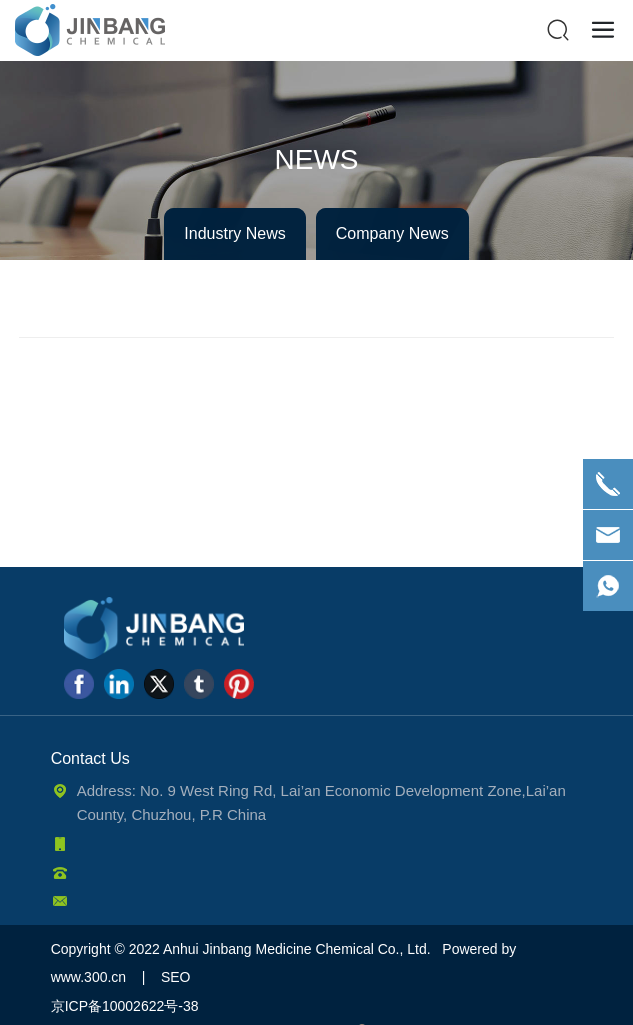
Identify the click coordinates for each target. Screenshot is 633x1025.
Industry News (234, 233)
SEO (176, 977)
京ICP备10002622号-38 (125, 1006)
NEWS (317, 159)
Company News (392, 233)
